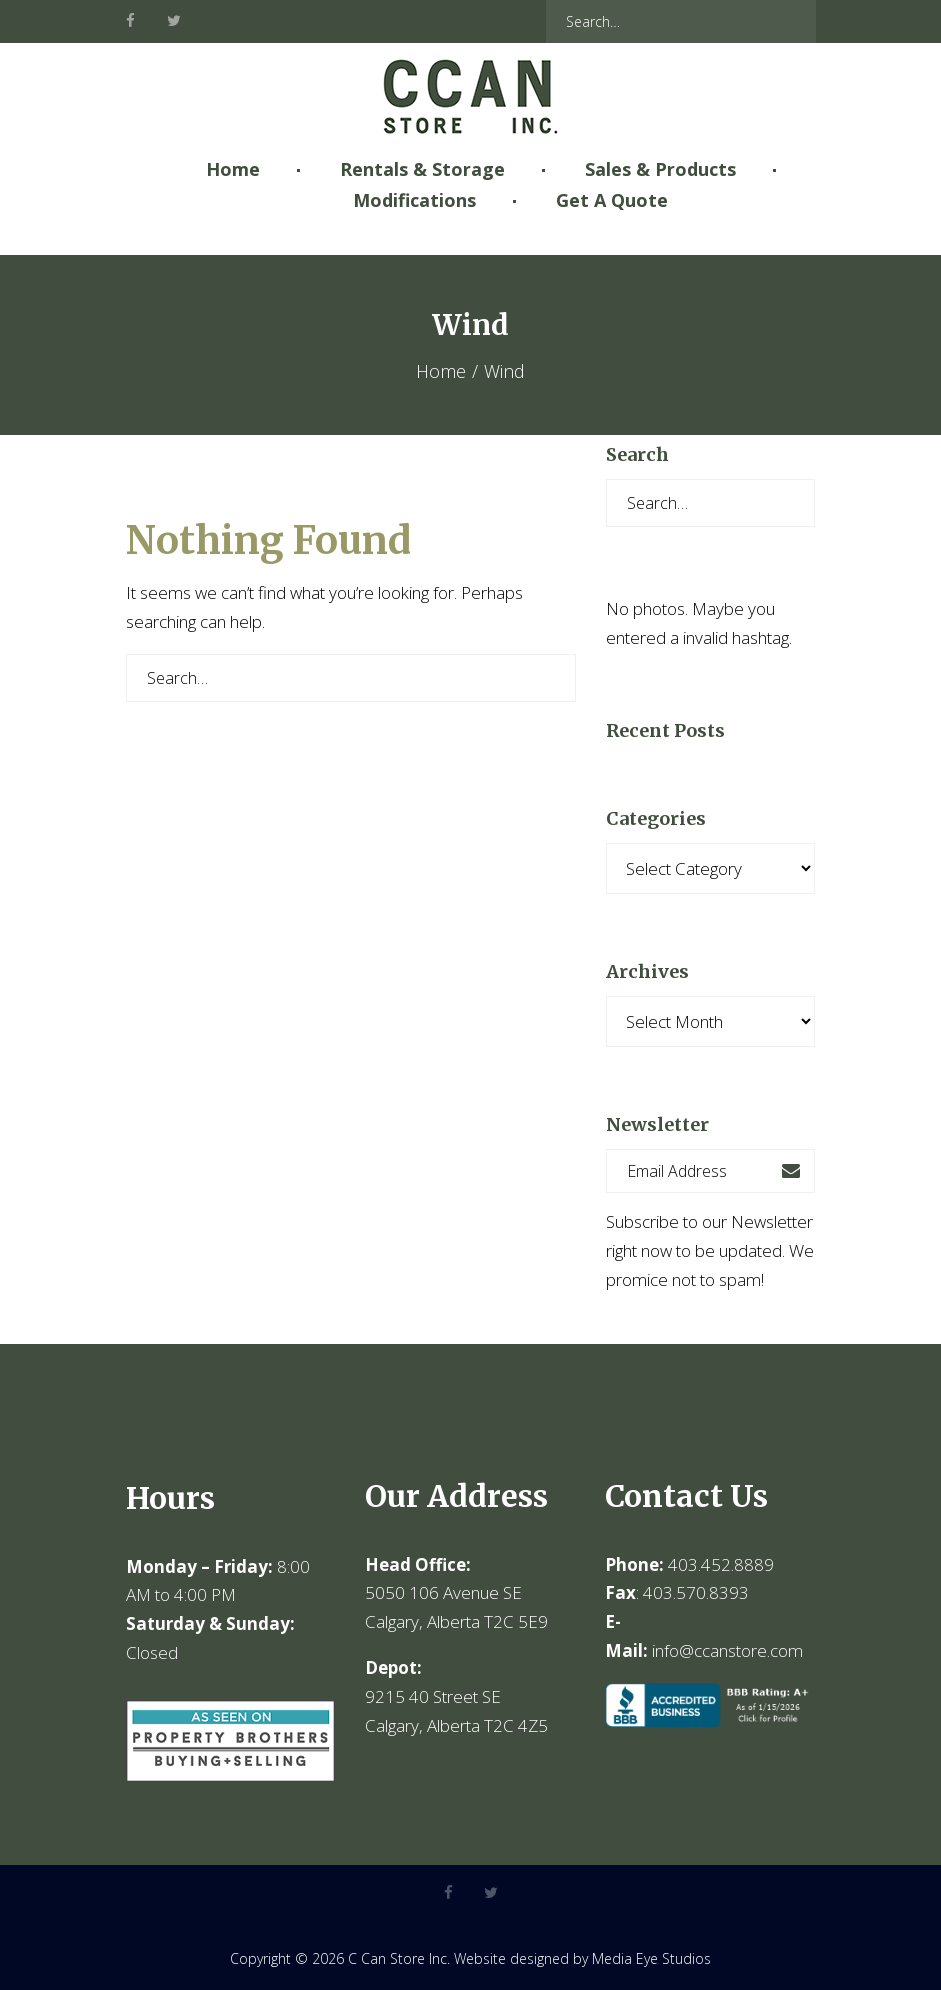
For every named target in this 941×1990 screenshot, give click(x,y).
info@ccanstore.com (727, 1650)
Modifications (414, 200)
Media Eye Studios (651, 1958)
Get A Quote (612, 200)
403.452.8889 (721, 1564)
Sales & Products (660, 169)
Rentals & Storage (422, 169)
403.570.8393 (696, 1592)
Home (233, 169)
